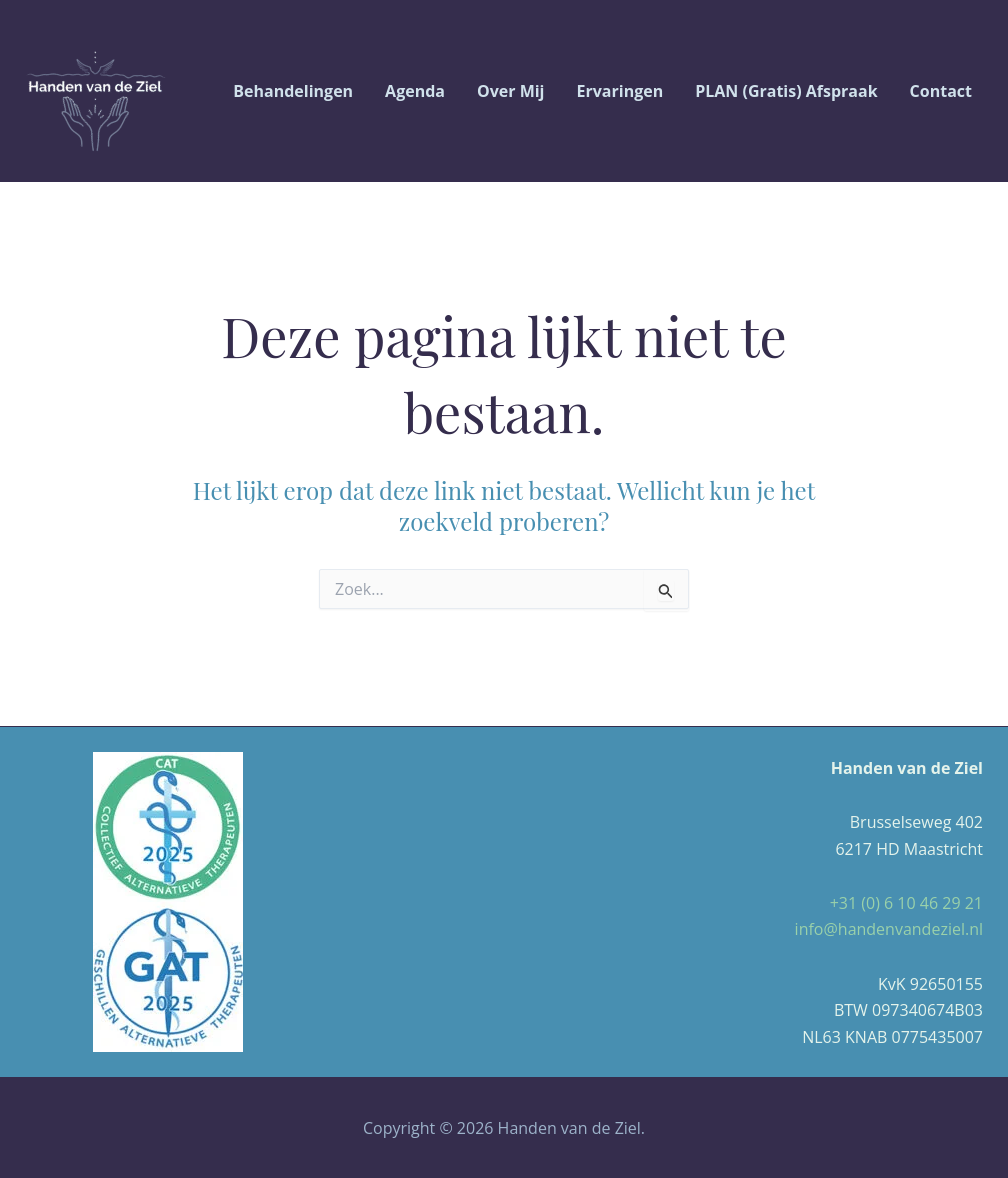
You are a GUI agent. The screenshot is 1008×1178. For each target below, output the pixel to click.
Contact (941, 91)
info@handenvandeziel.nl (889, 929)
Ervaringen (620, 91)
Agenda (415, 91)
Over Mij (511, 91)
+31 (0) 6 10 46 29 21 (906, 903)
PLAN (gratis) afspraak (786, 91)
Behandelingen (293, 91)
